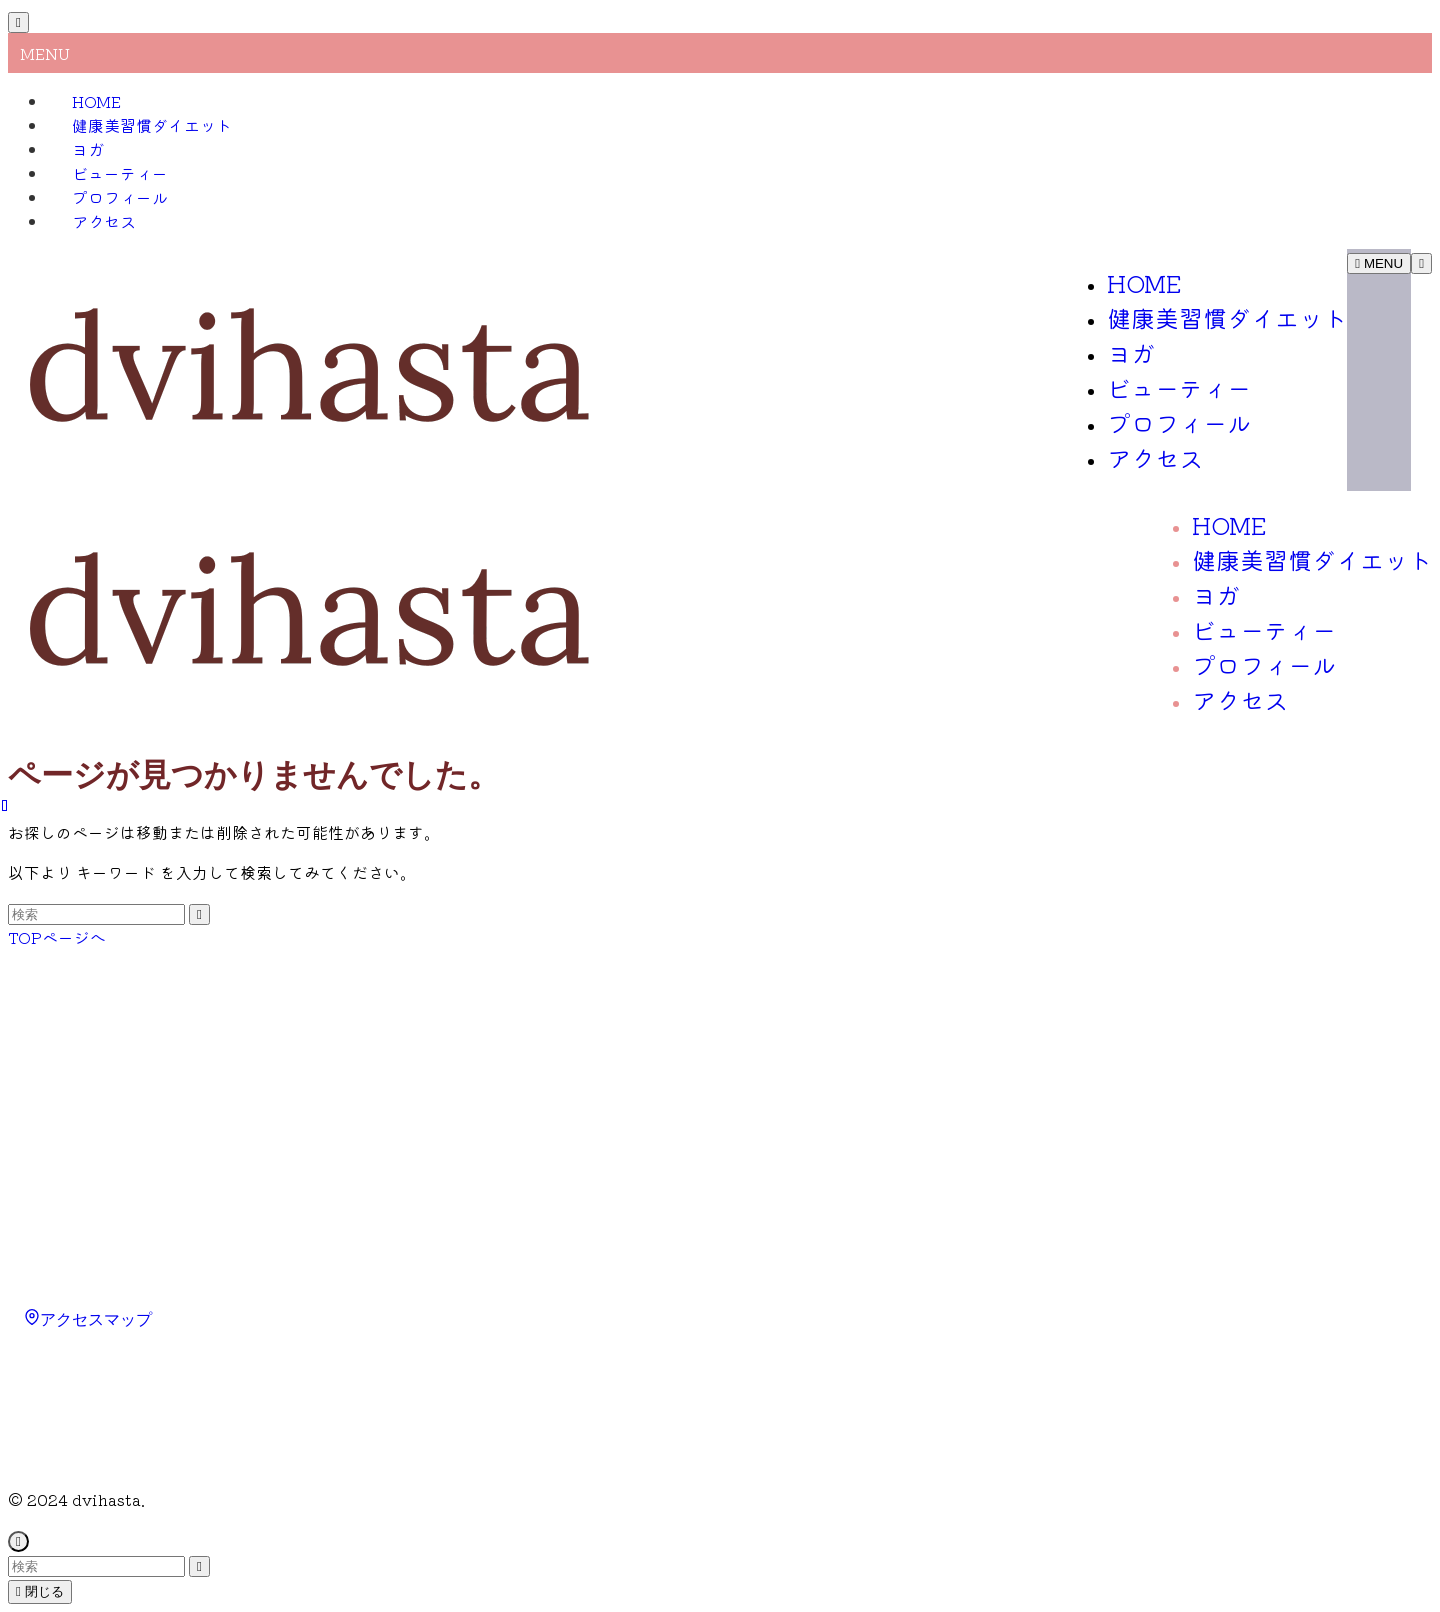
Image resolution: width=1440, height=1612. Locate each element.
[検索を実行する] (199, 914)
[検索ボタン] (1421, 263)
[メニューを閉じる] (18, 22)
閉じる (40, 1591)
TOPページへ (57, 937)
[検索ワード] (96, 914)
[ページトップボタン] (18, 1541)
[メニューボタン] (1379, 263)
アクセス (104, 221)
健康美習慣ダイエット (152, 125)
